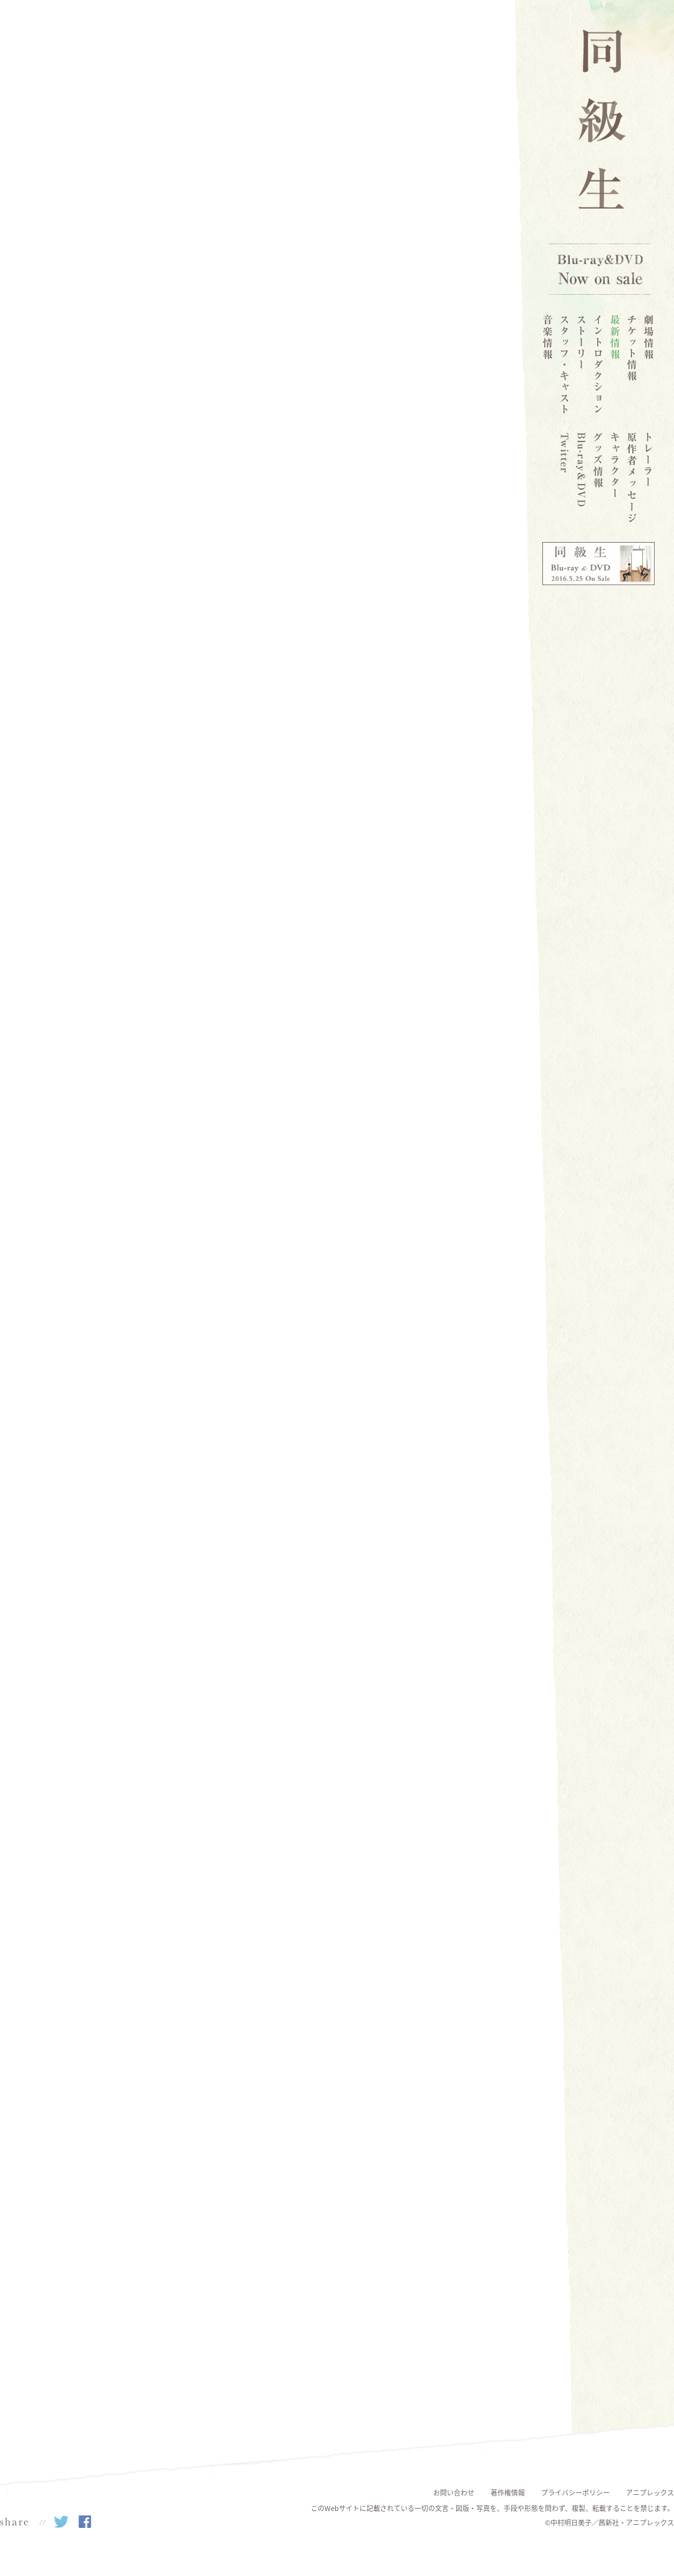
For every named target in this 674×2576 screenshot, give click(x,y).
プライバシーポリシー (575, 2492)
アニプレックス (650, 2492)
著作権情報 (508, 2492)
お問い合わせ (453, 2492)
